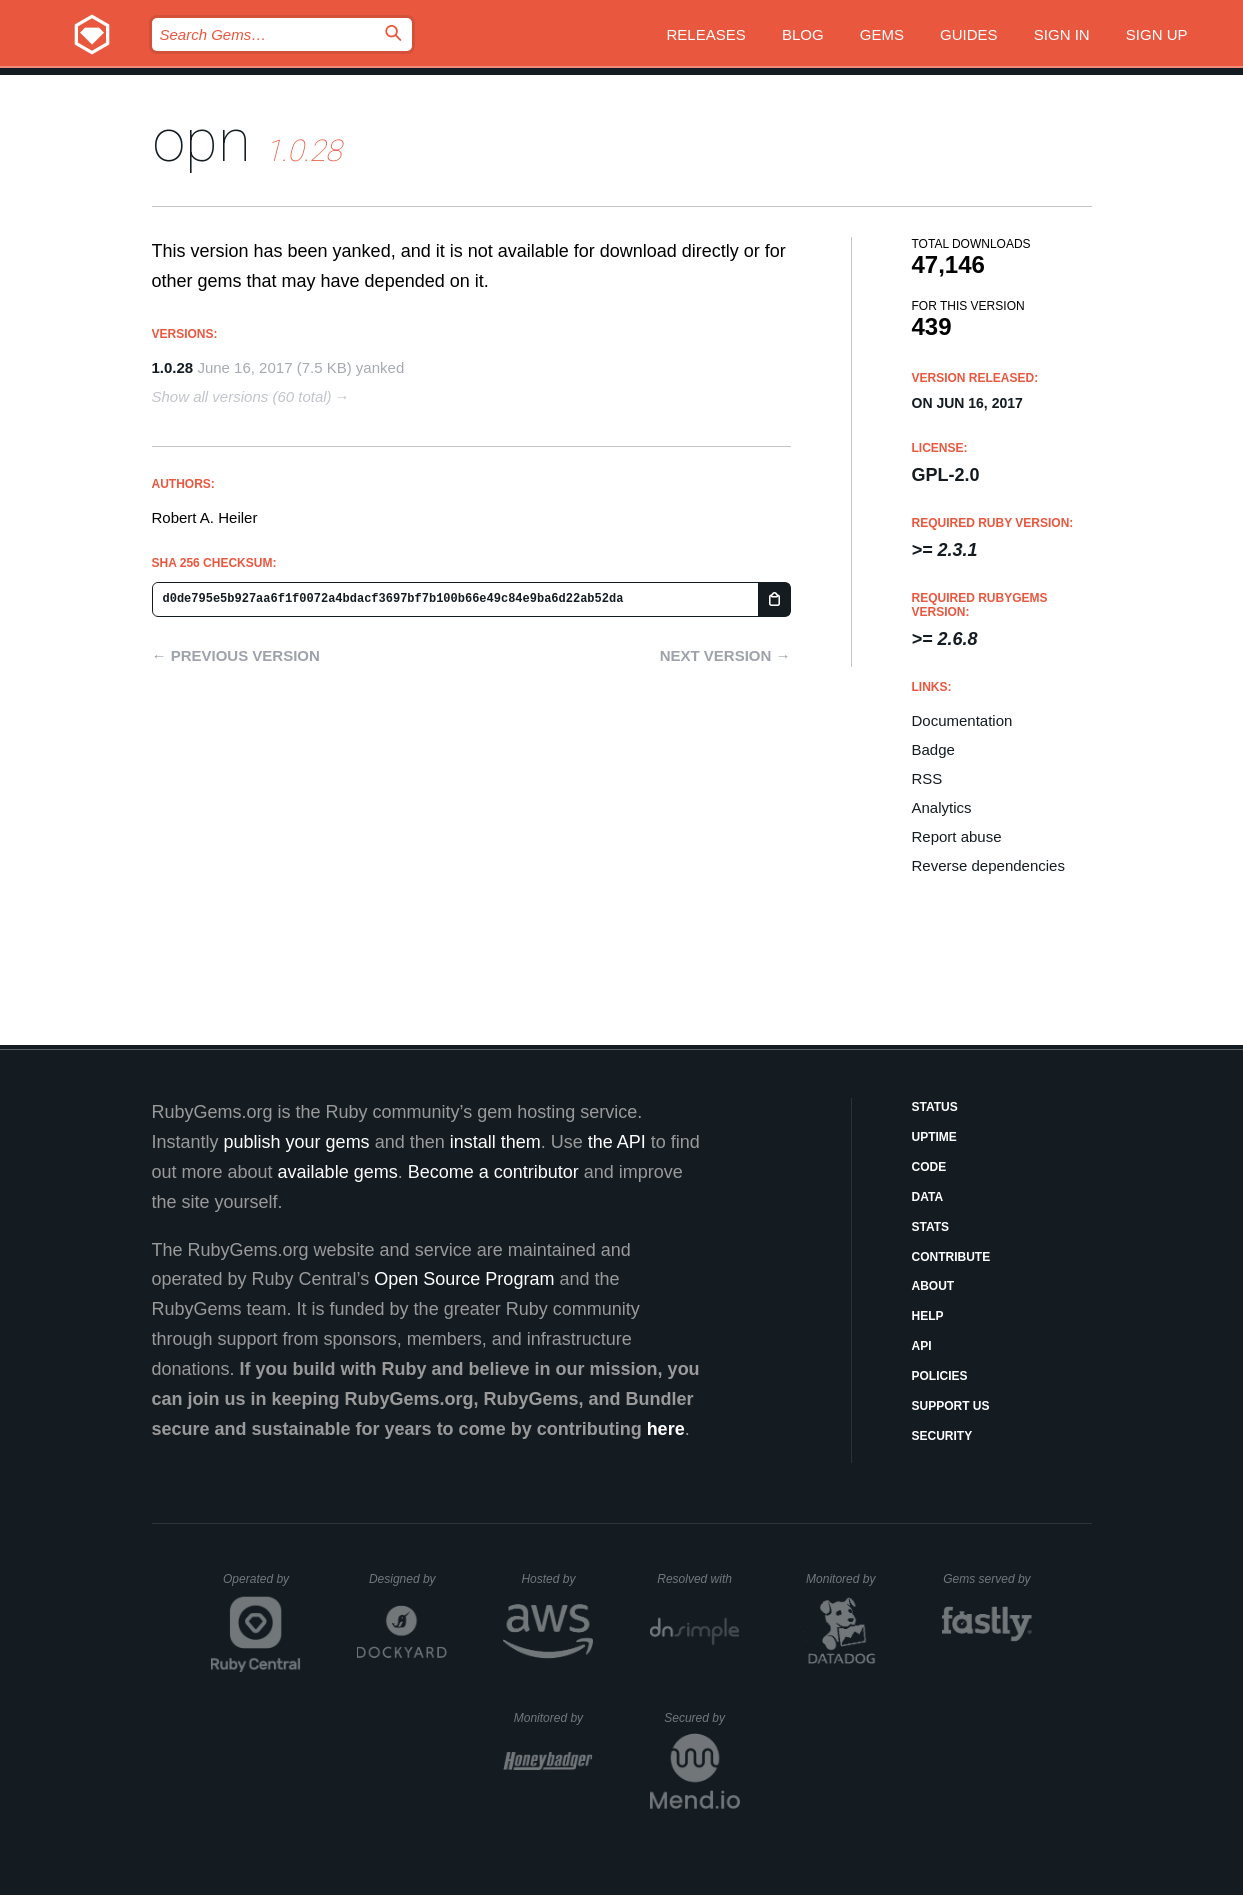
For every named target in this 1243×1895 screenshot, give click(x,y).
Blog (803, 34)
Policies (940, 1376)
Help (928, 1316)
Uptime (934, 1137)
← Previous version (236, 655)
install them (495, 1142)
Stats (931, 1227)
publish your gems (297, 1142)
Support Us (951, 1406)
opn (201, 140)
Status (935, 1107)
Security (942, 1436)
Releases (706, 34)
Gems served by (987, 1579)
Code (929, 1167)
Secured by (701, 1718)
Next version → (725, 655)
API (922, 1346)
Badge (933, 749)
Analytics (942, 807)
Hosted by (557, 1579)
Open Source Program (464, 1279)
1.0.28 (173, 367)
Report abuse (957, 836)
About (933, 1286)
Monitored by (846, 1579)
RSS (927, 778)
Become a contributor (493, 1172)
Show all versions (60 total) (242, 396)
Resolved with (698, 1579)
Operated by (262, 1586)
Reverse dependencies (988, 865)
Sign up (1157, 34)
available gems (338, 1172)
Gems (882, 34)
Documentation (962, 720)
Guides (969, 34)
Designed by (408, 1579)
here (666, 1429)
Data (928, 1197)
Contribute (951, 1257)
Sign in (1062, 34)
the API (617, 1142)
